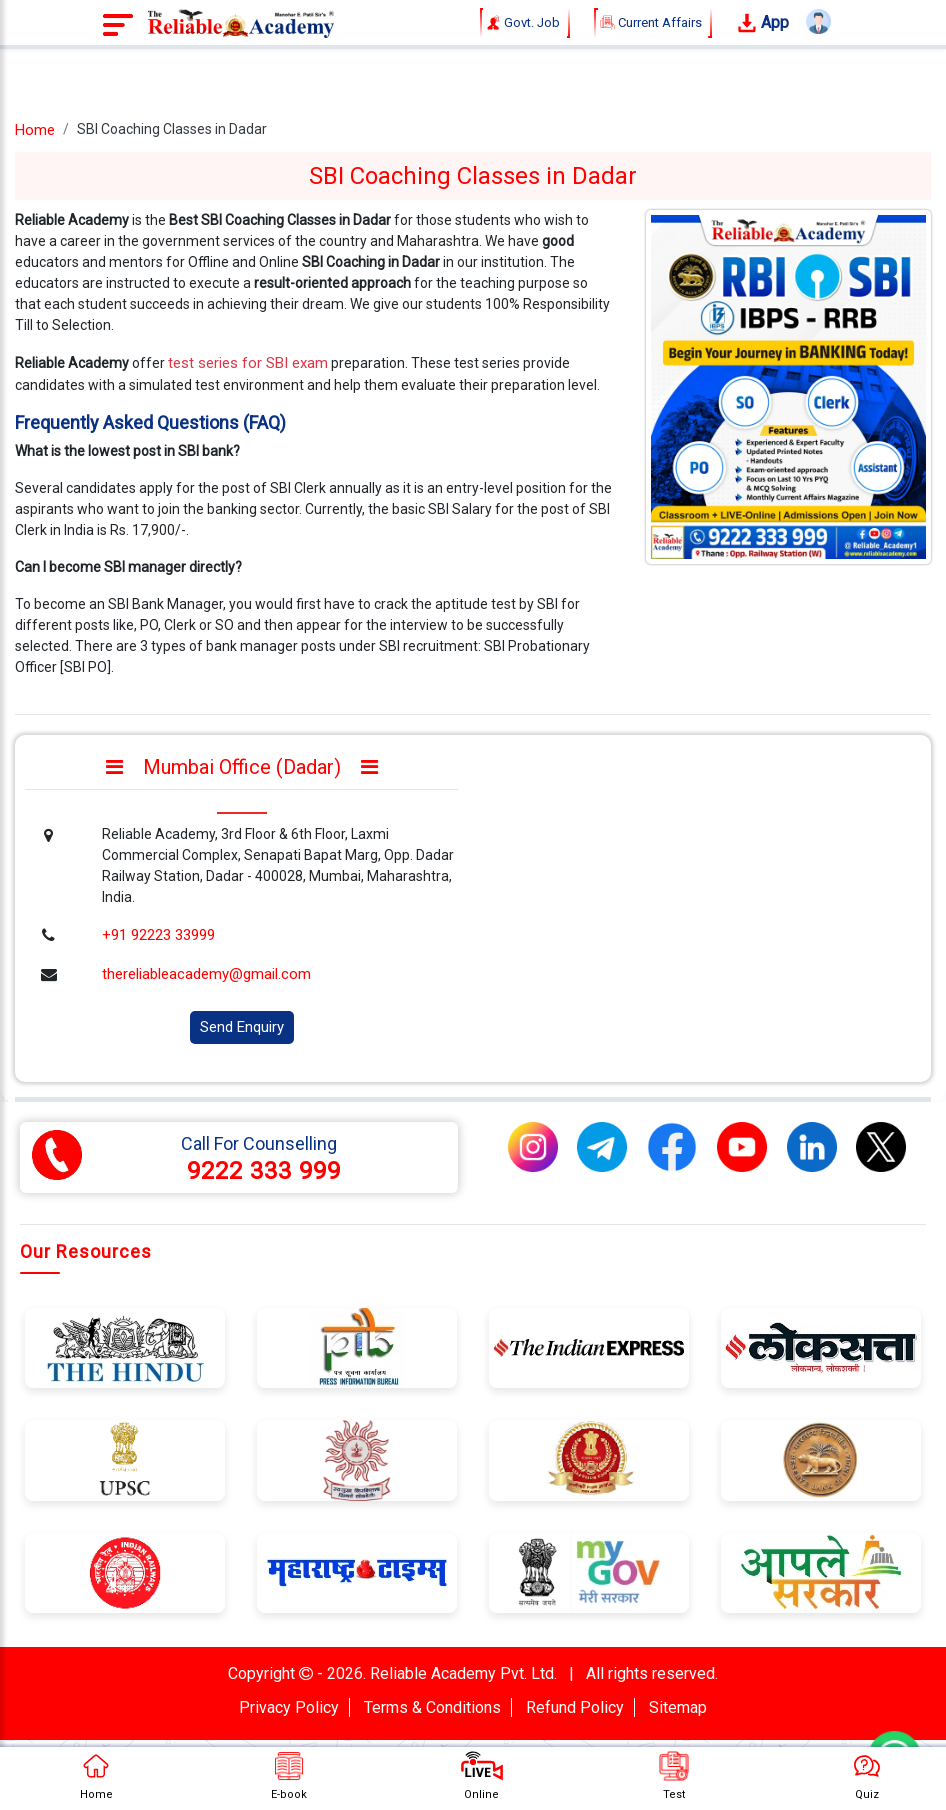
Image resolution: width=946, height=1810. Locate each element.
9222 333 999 (264, 1171)
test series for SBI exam (248, 363)
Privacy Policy (289, 1707)
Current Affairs (653, 23)
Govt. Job (525, 23)
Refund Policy (575, 1707)
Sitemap (678, 1707)
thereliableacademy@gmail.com (206, 974)
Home (35, 130)
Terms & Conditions (432, 1707)
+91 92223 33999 (158, 935)
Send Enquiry (242, 1027)
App (763, 23)
